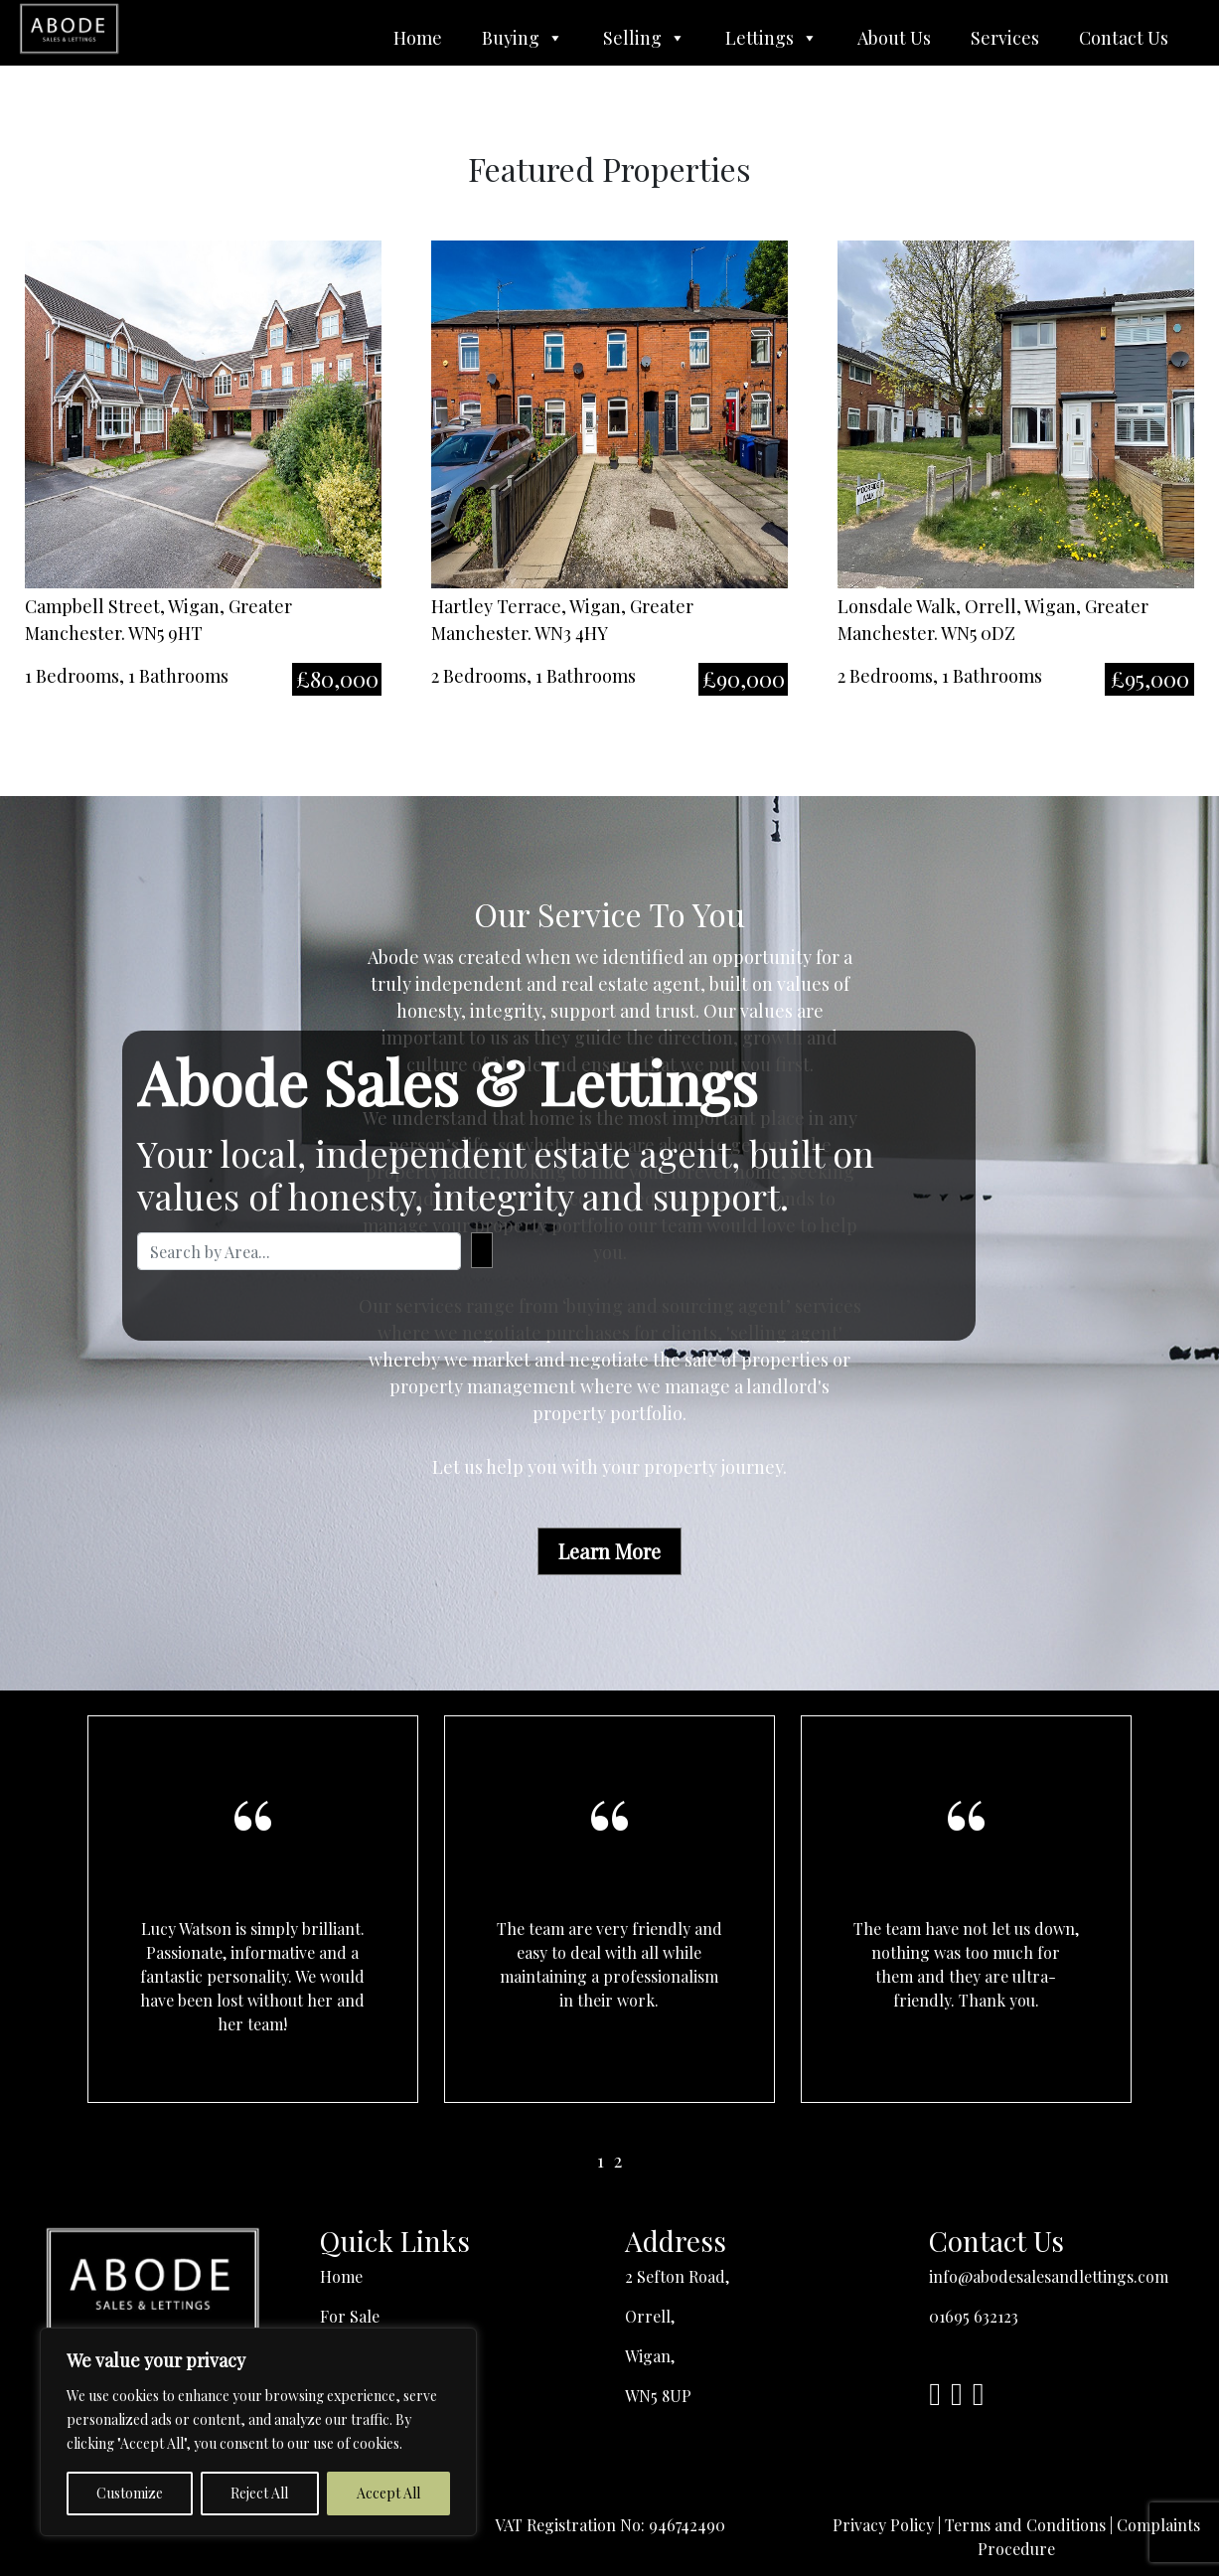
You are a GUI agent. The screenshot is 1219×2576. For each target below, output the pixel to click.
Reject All (259, 2493)
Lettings (771, 38)
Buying (522, 38)
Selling (644, 38)
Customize (129, 2493)
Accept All (388, 2493)
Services (1005, 38)
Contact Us (1123, 38)
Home (417, 38)
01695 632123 (973, 2316)
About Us (894, 38)
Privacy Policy (883, 2524)
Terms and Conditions (1025, 2524)
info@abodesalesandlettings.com (1048, 2276)
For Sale (350, 2316)
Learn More (609, 1550)
